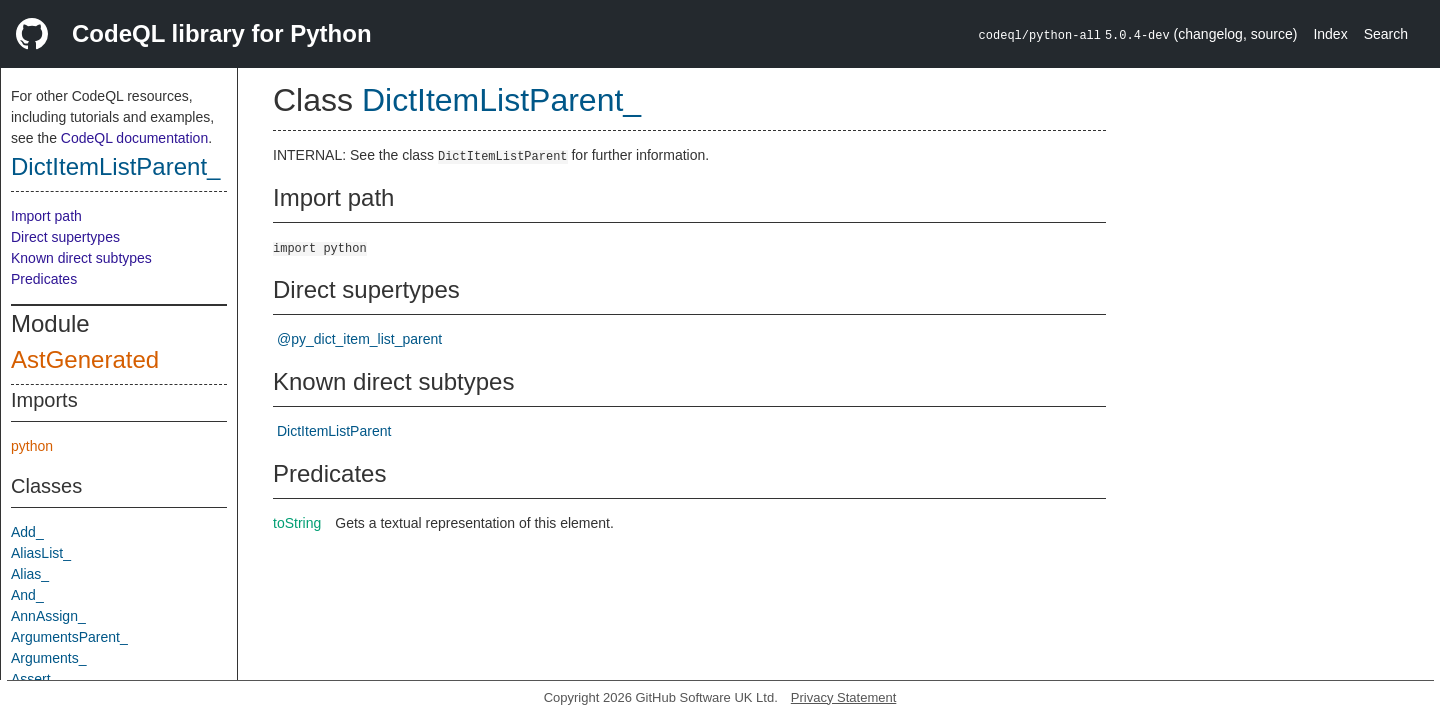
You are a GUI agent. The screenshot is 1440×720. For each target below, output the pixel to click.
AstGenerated (85, 359)
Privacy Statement (844, 697)
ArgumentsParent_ (69, 637)
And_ (27, 595)
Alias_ (30, 574)
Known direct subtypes (81, 258)
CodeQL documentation (134, 138)
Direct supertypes (65, 237)
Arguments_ (48, 658)
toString (297, 523)
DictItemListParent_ (115, 166)
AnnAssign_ (48, 616)
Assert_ (34, 679)
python (32, 446)
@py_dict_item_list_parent (359, 339)
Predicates (44, 279)
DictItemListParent (334, 431)
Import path (46, 216)
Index (1330, 34)
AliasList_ (41, 553)
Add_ (27, 532)
